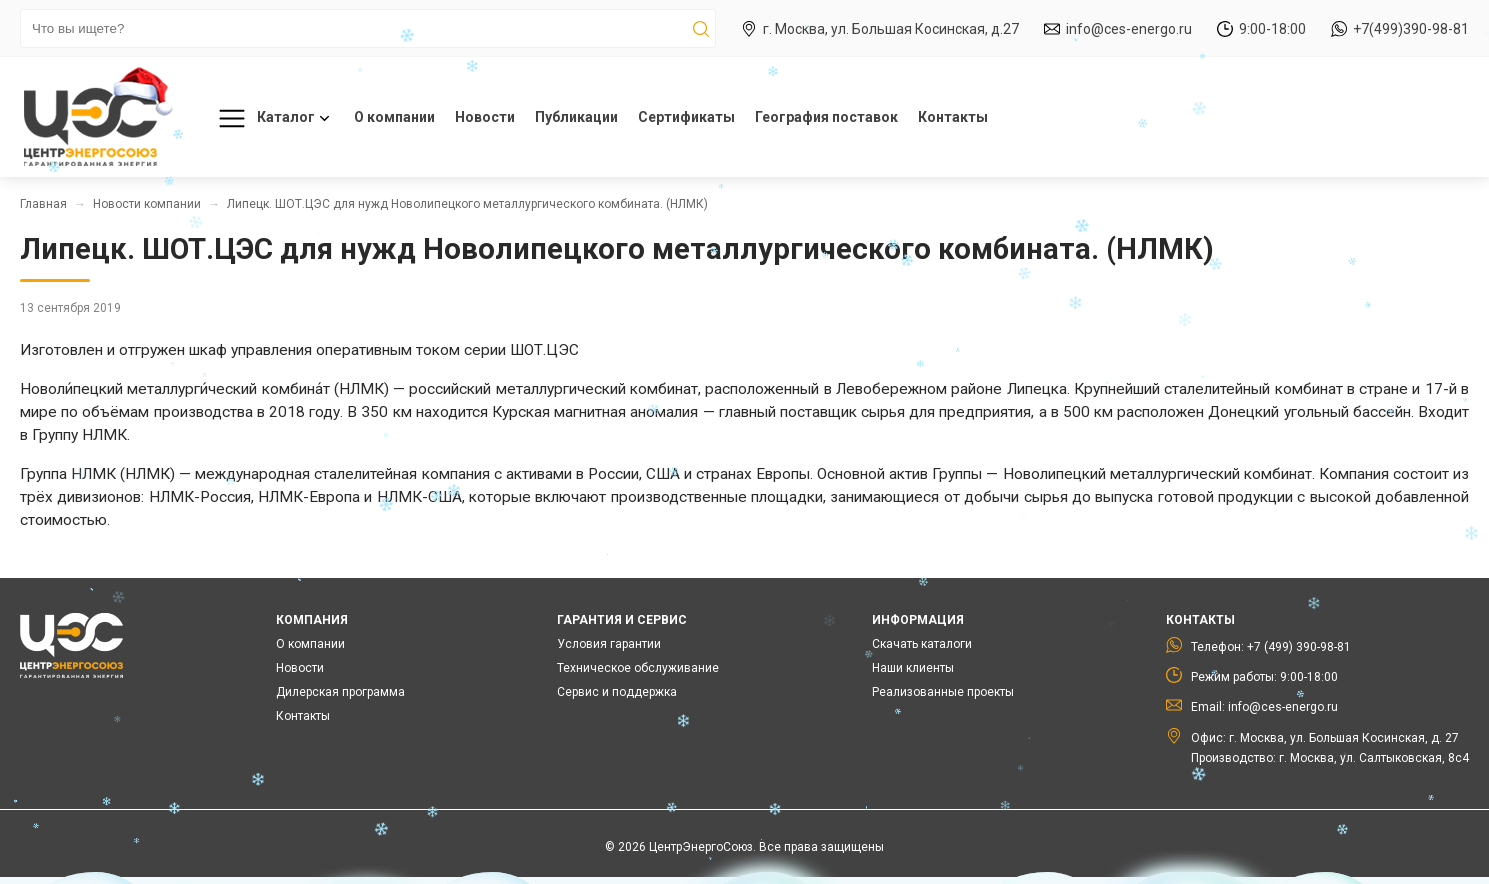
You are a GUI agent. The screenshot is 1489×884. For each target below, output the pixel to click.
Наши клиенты (913, 668)
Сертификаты (686, 117)
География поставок (826, 117)
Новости (485, 117)
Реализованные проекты (943, 692)
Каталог (270, 118)
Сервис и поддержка (617, 692)
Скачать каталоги (922, 644)
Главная (43, 204)
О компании (394, 117)
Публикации (576, 117)
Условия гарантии (609, 644)
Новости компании (147, 204)
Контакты (953, 117)
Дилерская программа (340, 692)
